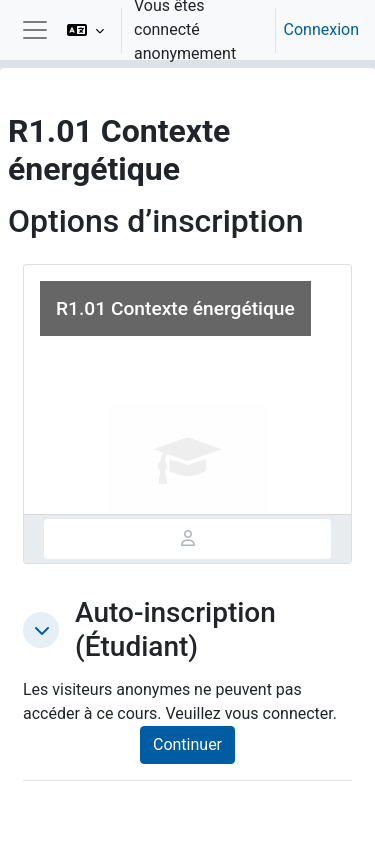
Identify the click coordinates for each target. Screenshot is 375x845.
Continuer (187, 744)
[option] (206, 30)
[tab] (187, 539)
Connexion (321, 29)
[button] (85, 30)
